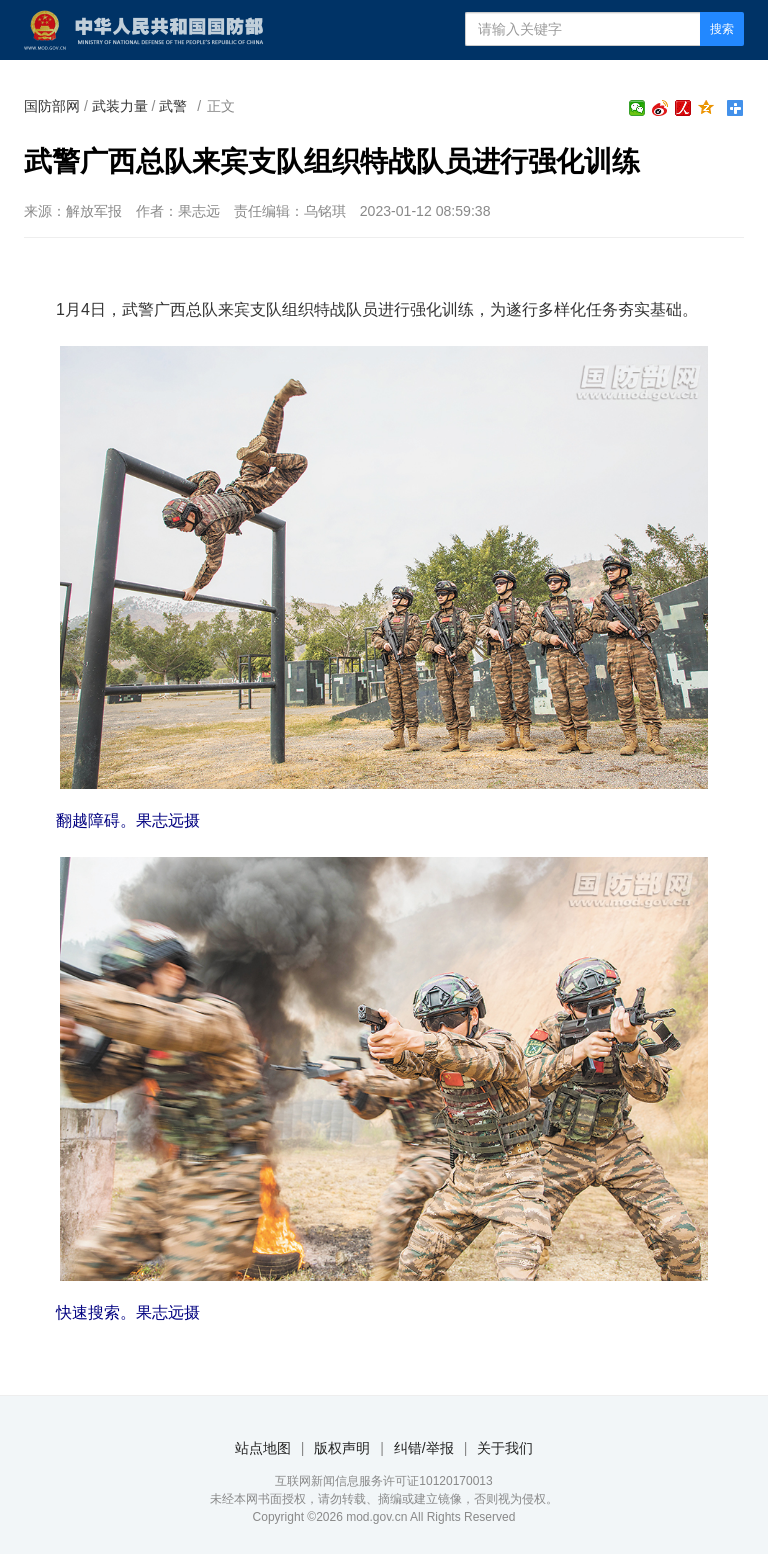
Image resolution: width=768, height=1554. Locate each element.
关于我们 (505, 1448)
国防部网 (52, 106)
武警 (173, 106)
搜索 (722, 29)
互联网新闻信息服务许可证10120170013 (383, 1481)
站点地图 (263, 1448)
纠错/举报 (424, 1448)
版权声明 (342, 1448)
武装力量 (120, 106)
